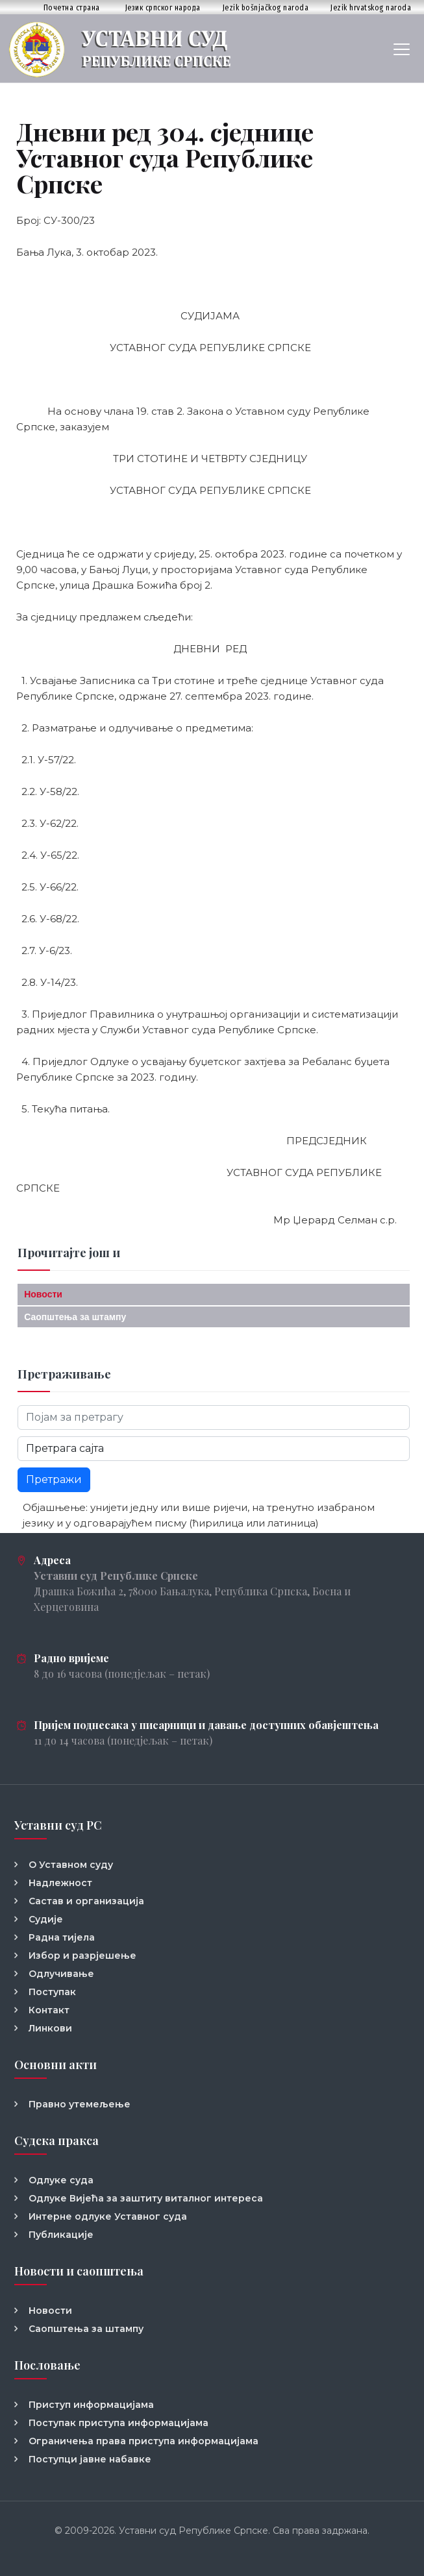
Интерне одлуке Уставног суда (108, 2216)
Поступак (52, 1992)
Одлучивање (61, 1974)
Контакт (49, 2010)
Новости (43, 1294)
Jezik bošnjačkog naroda (266, 7)
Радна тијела (62, 1937)
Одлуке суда (61, 2180)
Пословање (47, 2365)
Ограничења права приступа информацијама (143, 2441)
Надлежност (60, 1883)
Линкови (50, 2028)
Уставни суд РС (58, 1825)
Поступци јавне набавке (90, 2459)
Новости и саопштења (78, 2271)
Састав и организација (86, 1901)
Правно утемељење (80, 2104)
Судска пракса (56, 2140)
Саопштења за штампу (75, 1317)
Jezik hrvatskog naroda (370, 7)
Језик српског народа (163, 7)
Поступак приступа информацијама (118, 2423)
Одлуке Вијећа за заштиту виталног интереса (146, 2198)
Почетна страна (72, 7)
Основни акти (55, 2064)
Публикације (61, 2234)
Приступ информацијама (91, 2404)
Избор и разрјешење (82, 1955)
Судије (46, 1919)
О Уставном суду (71, 1865)
